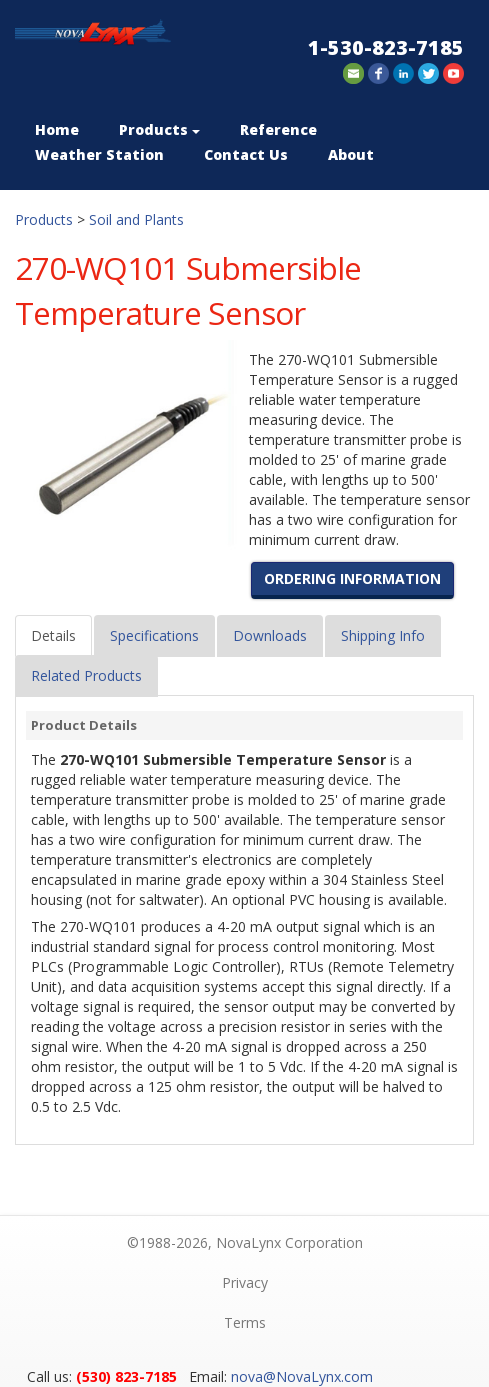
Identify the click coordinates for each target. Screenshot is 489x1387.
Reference (278, 129)
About (351, 154)
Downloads (270, 635)
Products (159, 129)
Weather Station (99, 154)
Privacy (245, 1282)
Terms (245, 1322)
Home (57, 129)
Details (53, 635)
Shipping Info (383, 635)
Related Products (86, 675)
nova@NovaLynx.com (302, 1376)
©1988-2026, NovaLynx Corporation (245, 1242)
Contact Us (246, 154)
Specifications (154, 635)
